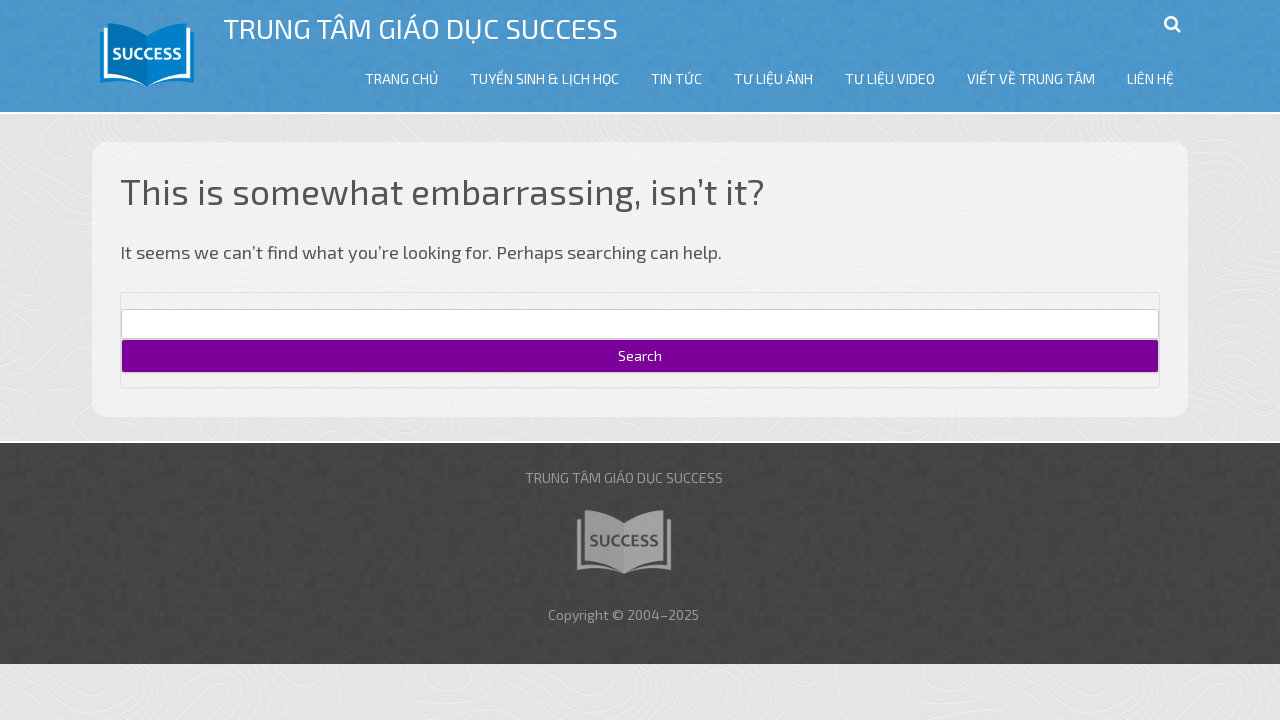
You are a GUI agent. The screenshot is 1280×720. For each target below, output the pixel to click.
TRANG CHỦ (401, 78)
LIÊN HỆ (1150, 78)
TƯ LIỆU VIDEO (890, 78)
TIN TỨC (676, 78)
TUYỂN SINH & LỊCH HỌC (544, 78)
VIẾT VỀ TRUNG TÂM (1031, 78)
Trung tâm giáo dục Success (420, 28)
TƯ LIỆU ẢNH (773, 78)
